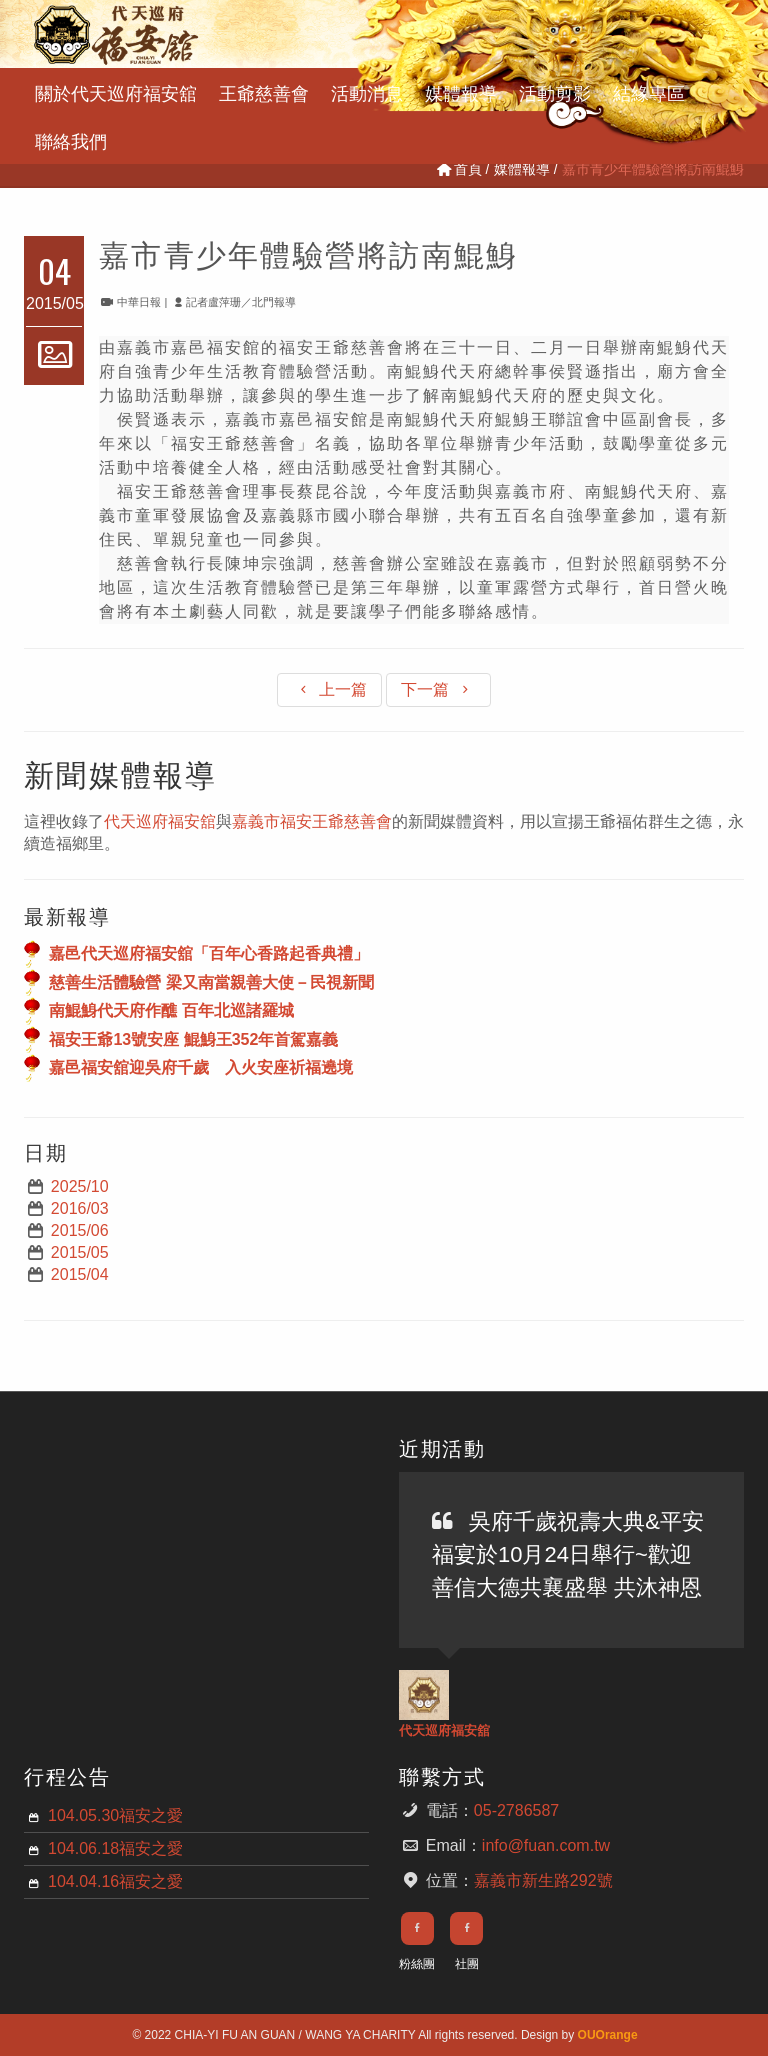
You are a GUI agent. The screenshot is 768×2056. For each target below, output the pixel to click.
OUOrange (608, 2035)
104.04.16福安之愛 (115, 1881)
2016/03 (80, 1208)
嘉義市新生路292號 (543, 1880)
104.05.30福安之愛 (115, 1815)
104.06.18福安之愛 (115, 1848)
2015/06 (80, 1230)
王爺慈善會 (264, 91)
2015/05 (80, 1252)
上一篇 (329, 689)
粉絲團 (417, 1964)
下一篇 (438, 689)
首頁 (458, 169)
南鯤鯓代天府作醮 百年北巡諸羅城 (171, 1010)
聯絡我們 (71, 139)
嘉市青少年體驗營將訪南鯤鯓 (308, 252)
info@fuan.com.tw (546, 1845)
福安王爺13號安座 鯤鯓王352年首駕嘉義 (193, 1038)
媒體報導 (461, 91)
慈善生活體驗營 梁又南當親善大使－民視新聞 (211, 981)
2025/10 (80, 1186)
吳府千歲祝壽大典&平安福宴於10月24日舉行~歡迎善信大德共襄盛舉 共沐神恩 (568, 1554)
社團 (467, 1964)
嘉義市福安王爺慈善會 (312, 821)
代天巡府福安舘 (160, 821)
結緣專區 (649, 91)
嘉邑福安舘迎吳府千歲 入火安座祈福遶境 (201, 1067)
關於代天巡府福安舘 (116, 91)
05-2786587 (516, 1810)
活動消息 (367, 91)
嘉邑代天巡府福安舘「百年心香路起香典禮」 (209, 953)
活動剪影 (555, 91)
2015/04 (80, 1274)
